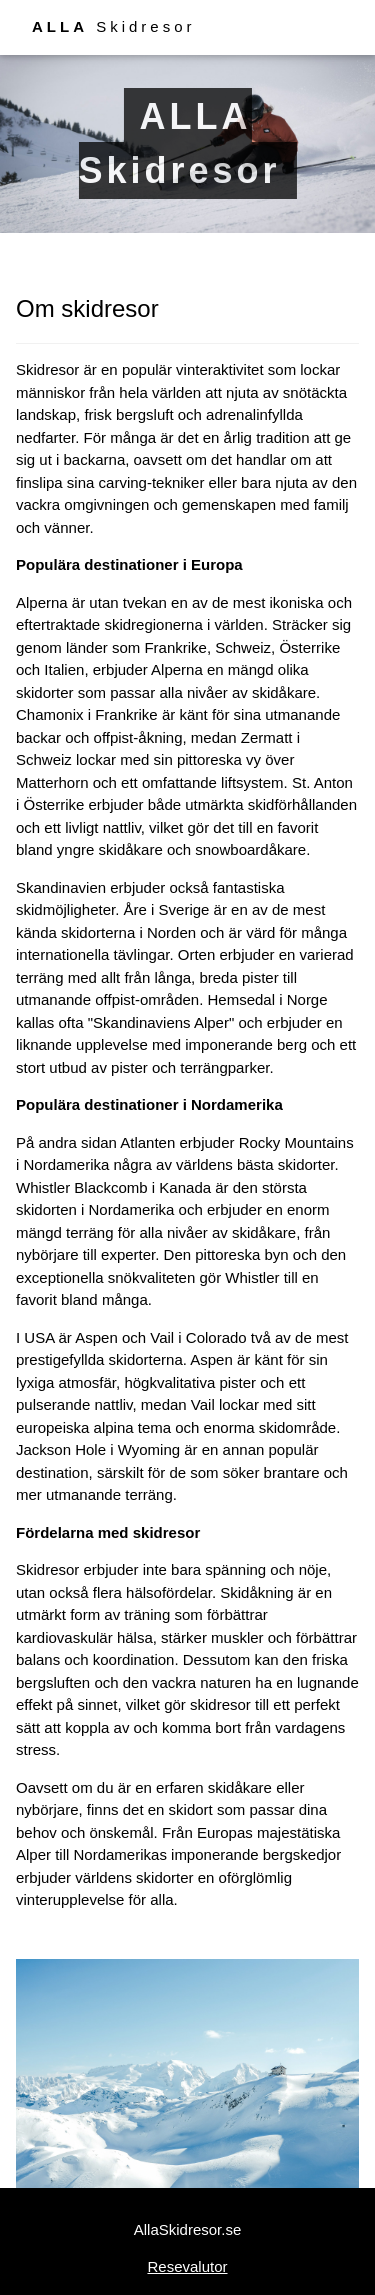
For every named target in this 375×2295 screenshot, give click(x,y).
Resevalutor (187, 2266)
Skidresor (114, 26)
